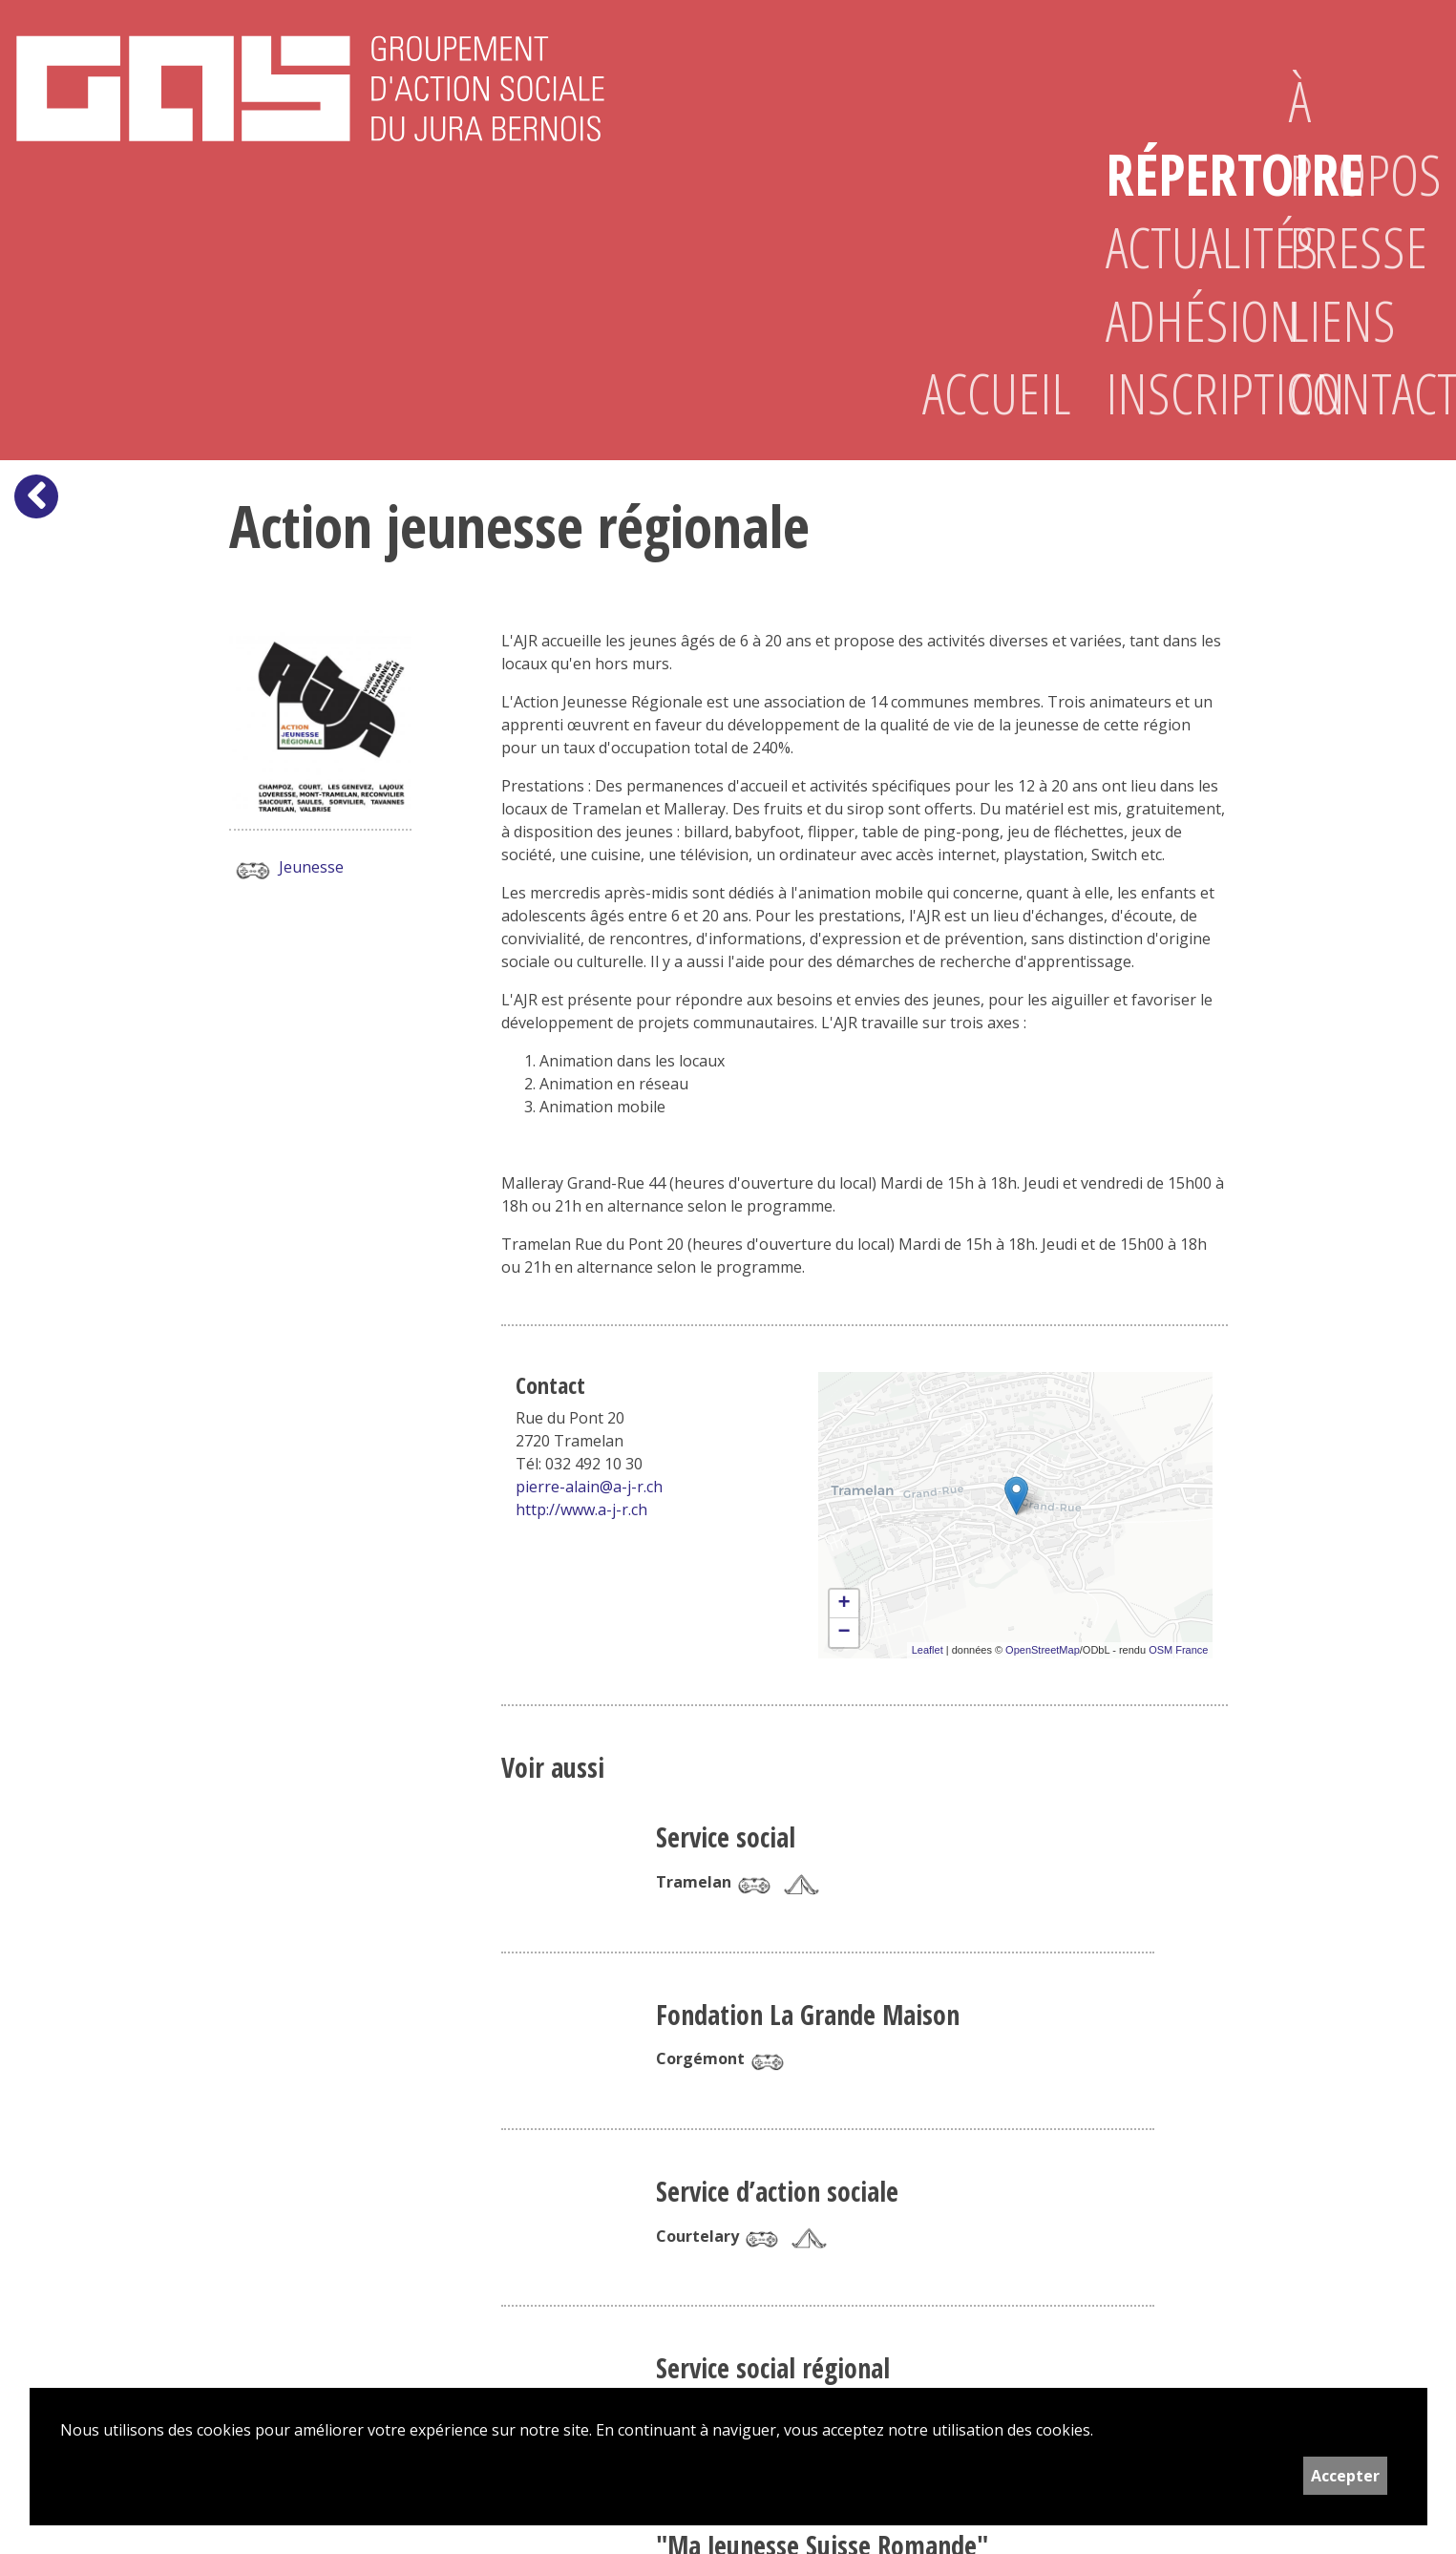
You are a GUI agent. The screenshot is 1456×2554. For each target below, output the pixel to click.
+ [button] (843, 1604)
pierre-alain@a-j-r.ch (589, 1486)
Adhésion (1167, 320)
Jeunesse (286, 869)
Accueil (983, 393)
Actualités (1167, 247)
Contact (1350, 393)
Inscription (1167, 393)
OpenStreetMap (1042, 1650)
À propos (1350, 137)
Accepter (1345, 2475)
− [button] (843, 1632)
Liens (1342, 320)
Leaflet (927, 1650)
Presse (1350, 247)
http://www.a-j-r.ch (581, 1509)
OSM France (1178, 1650)
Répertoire (1167, 174)
